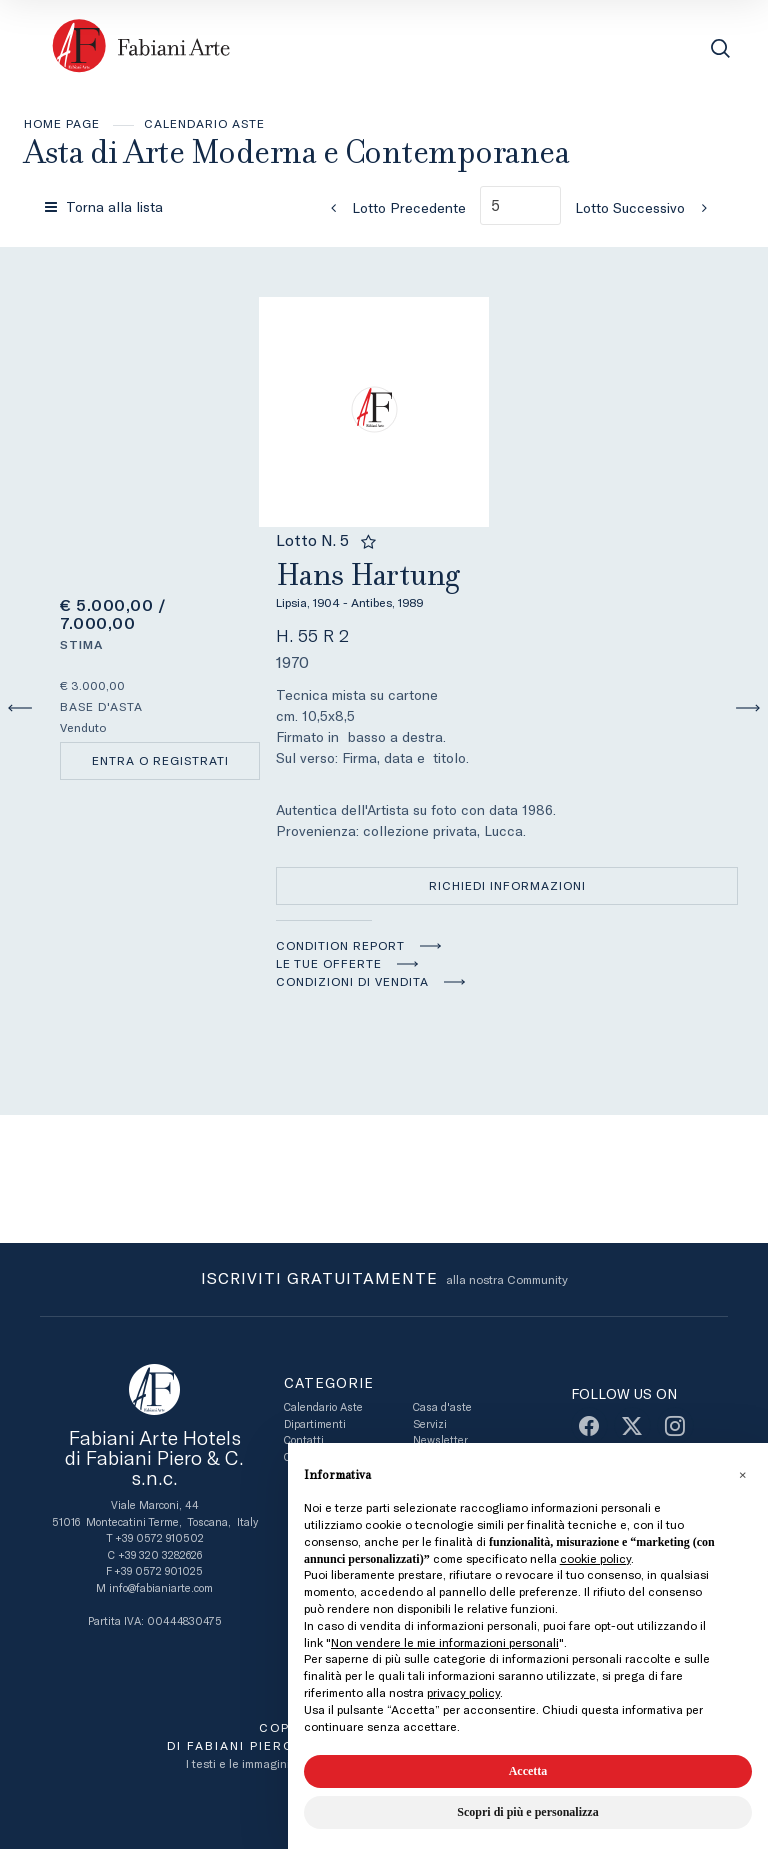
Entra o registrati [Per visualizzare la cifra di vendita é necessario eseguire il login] (160, 761)
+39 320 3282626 (160, 1555)
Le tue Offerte (329, 964)
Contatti (304, 1440)
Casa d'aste (442, 1407)
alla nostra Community (384, 1280)
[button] (742, 1475)
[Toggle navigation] (675, 48)
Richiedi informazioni (507, 886)
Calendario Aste (204, 124)
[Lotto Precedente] (392, 208)
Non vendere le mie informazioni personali (445, 1643)
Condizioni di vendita (352, 982)
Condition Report (340, 946)
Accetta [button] (528, 1771)
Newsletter (440, 1440)
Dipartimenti (315, 1424)
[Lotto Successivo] (647, 208)
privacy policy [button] (463, 1693)
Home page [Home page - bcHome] (62, 124)
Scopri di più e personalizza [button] (527, 1812)
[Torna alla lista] (106, 207)
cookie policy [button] (595, 1559)
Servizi (430, 1424)
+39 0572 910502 (159, 1538)
